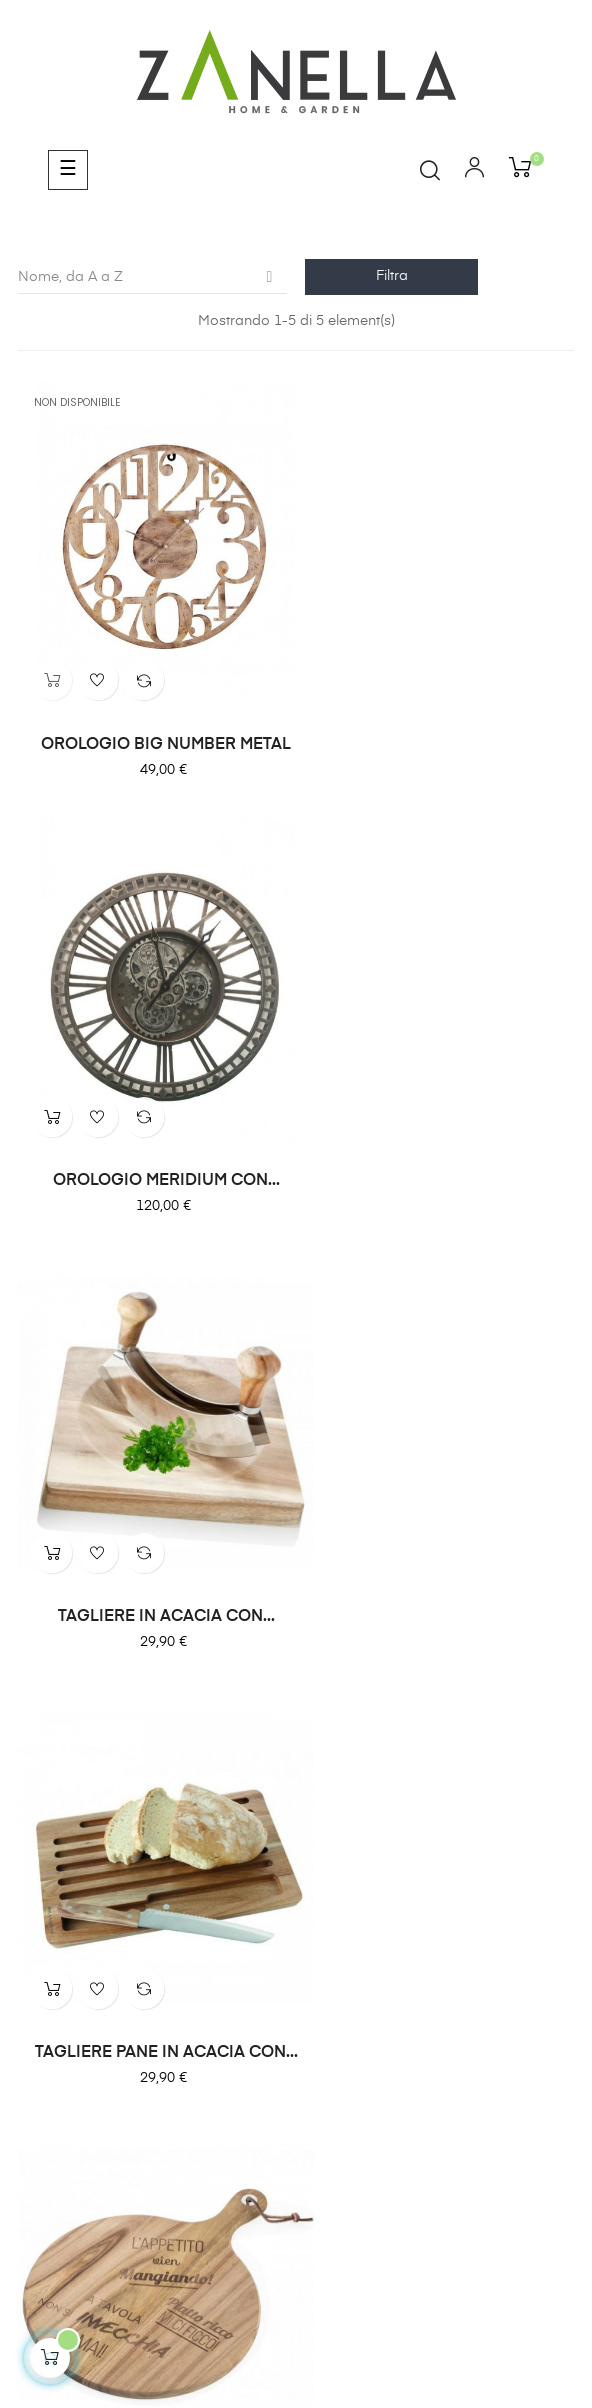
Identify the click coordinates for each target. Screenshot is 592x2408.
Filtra (392, 276)
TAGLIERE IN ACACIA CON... (152, 1120)
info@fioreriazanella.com (295, 2100)
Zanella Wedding (425, 1878)
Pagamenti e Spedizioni (296, 2153)
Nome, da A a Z (152, 276)
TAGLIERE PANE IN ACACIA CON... (439, 1120)
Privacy (296, 2175)
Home (42, 1878)
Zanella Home (146, 1878)
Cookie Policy (296, 2197)
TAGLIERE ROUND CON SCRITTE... (153, 1525)
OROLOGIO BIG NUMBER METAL (153, 714)
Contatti (544, 1878)
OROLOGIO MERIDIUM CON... (439, 714)
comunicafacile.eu (349, 2327)
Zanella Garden (281, 1878)
